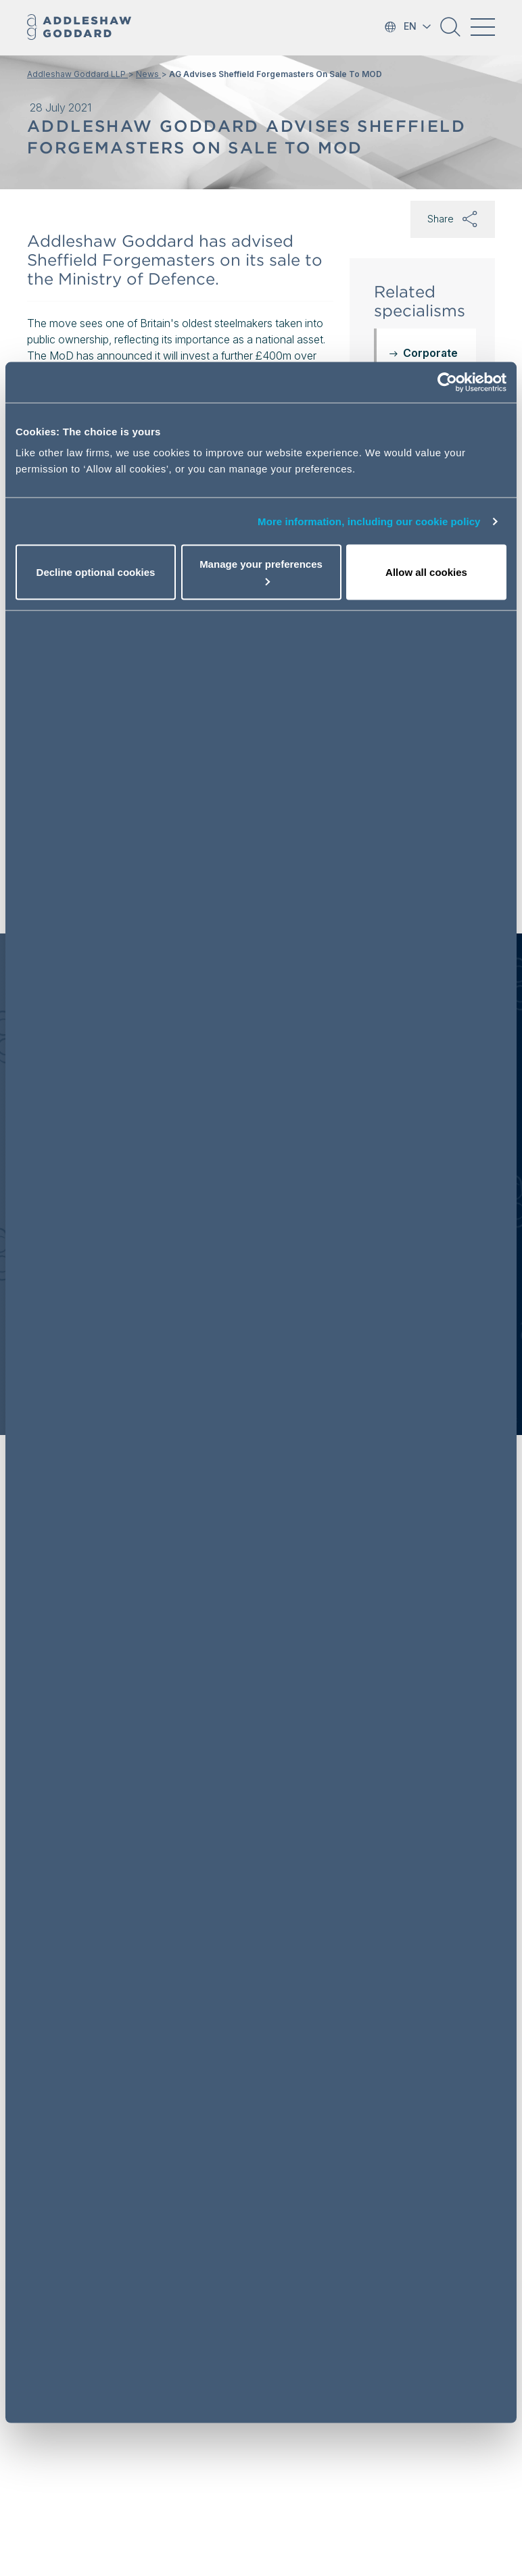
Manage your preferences (261, 571)
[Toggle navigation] (483, 27)
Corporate (430, 353)
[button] (450, 32)
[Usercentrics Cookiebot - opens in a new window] (447, 382)
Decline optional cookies (96, 572)
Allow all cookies (426, 572)
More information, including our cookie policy (369, 521)
